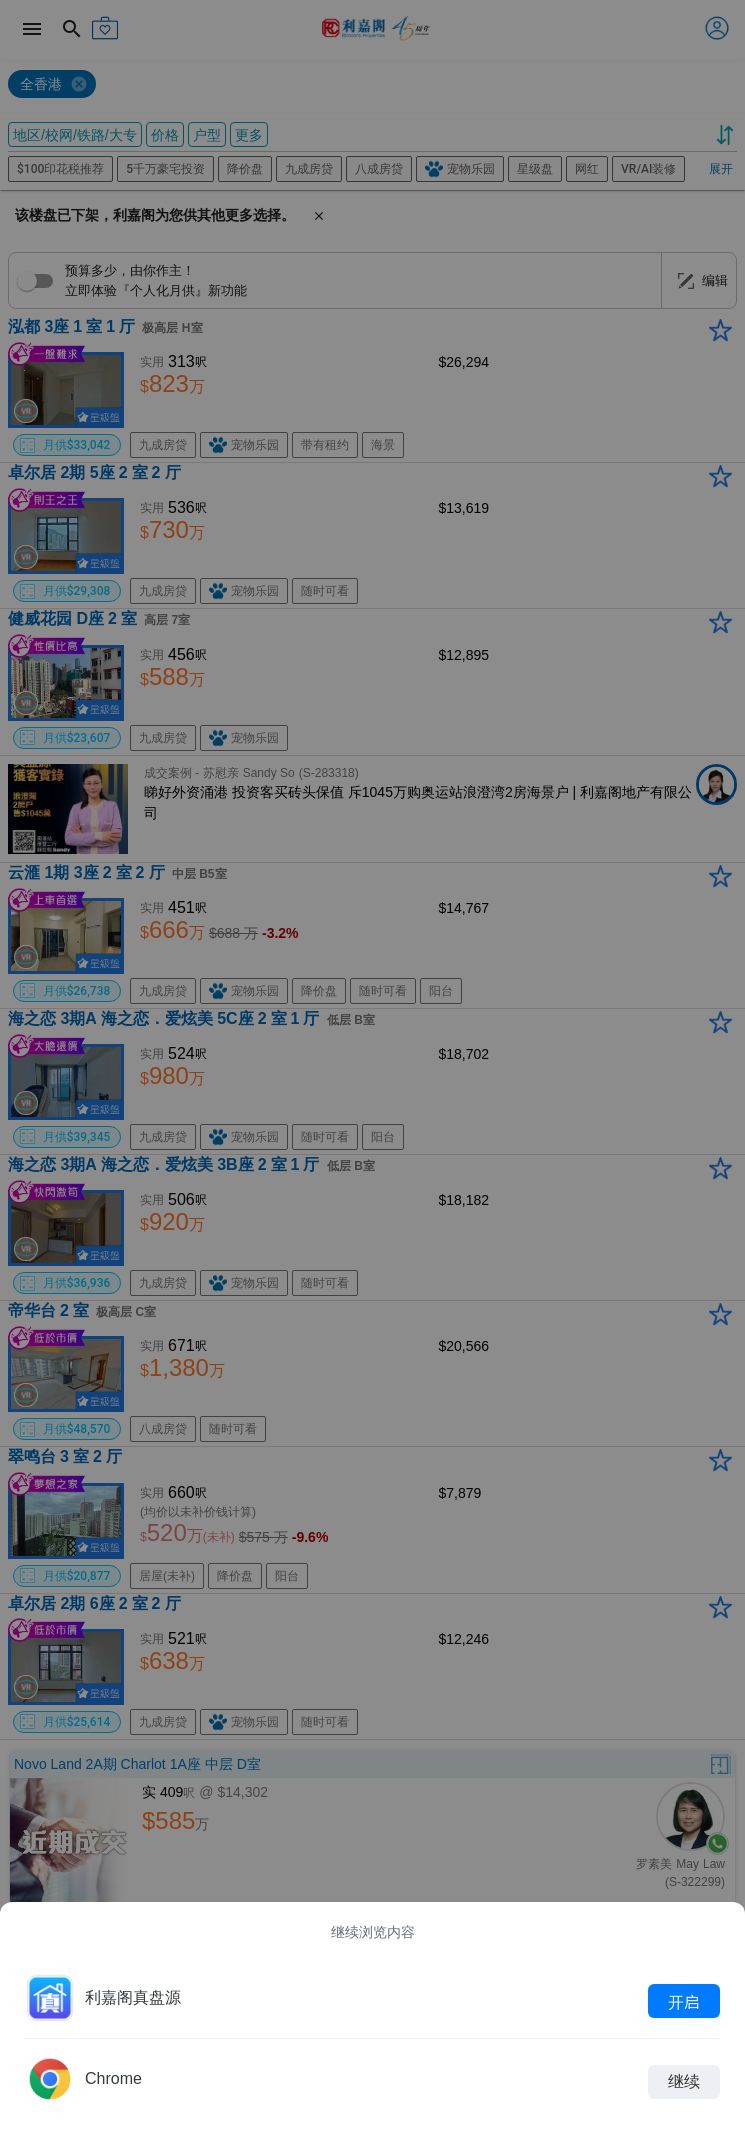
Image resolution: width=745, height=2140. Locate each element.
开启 (684, 2001)
